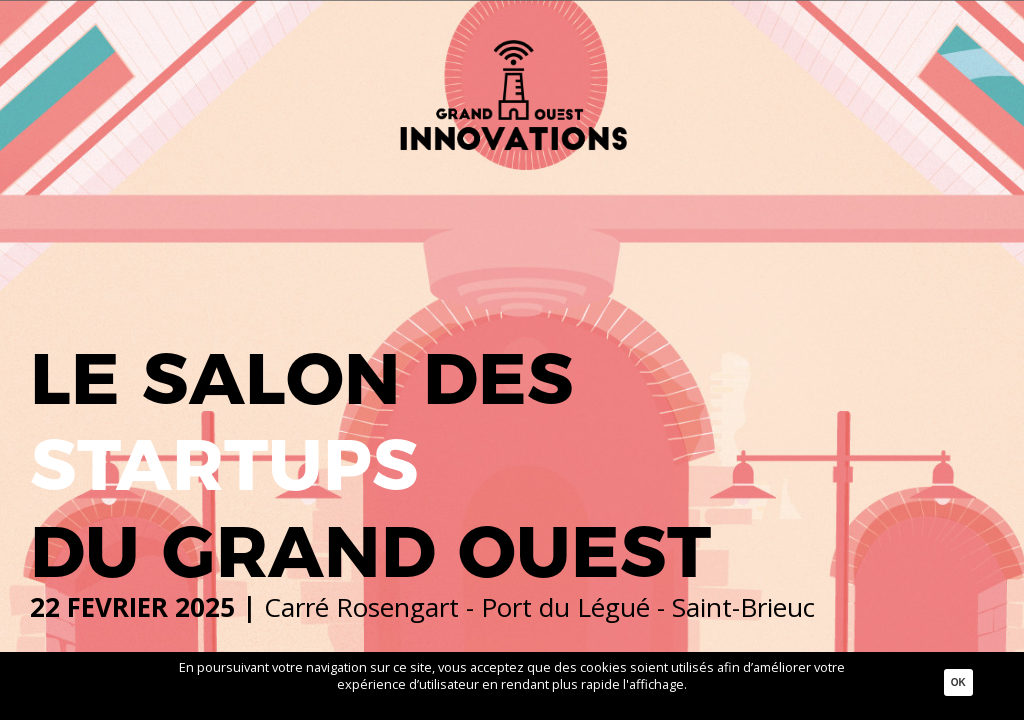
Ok (958, 682)
